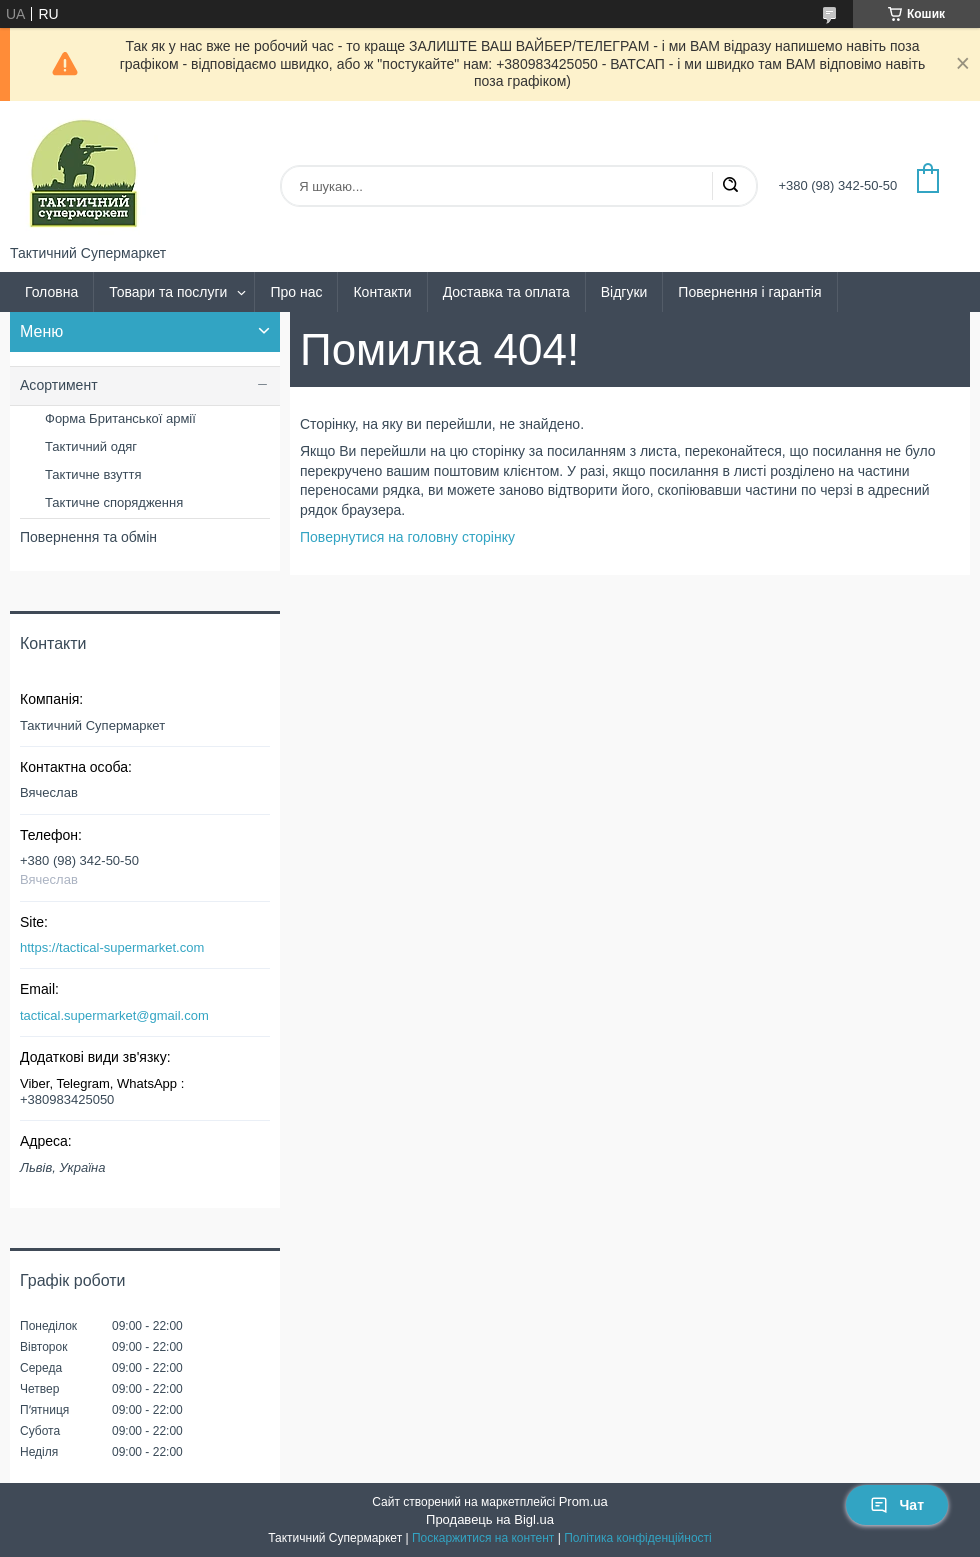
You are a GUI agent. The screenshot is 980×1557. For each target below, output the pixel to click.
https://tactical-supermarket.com (112, 947)
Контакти (382, 292)
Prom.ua (583, 1501)
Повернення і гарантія (749, 292)
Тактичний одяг (91, 446)
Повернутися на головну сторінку (407, 537)
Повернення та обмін (88, 537)
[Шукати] (730, 186)
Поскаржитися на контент (483, 1538)
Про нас (296, 292)
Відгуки (624, 292)
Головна (51, 292)
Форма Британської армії (120, 418)
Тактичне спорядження (114, 502)
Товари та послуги (168, 292)
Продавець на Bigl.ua (490, 1519)
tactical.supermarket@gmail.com (114, 1015)
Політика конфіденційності (638, 1538)
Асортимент (59, 385)
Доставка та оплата (506, 292)
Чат (897, 1505)
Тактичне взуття (93, 474)
